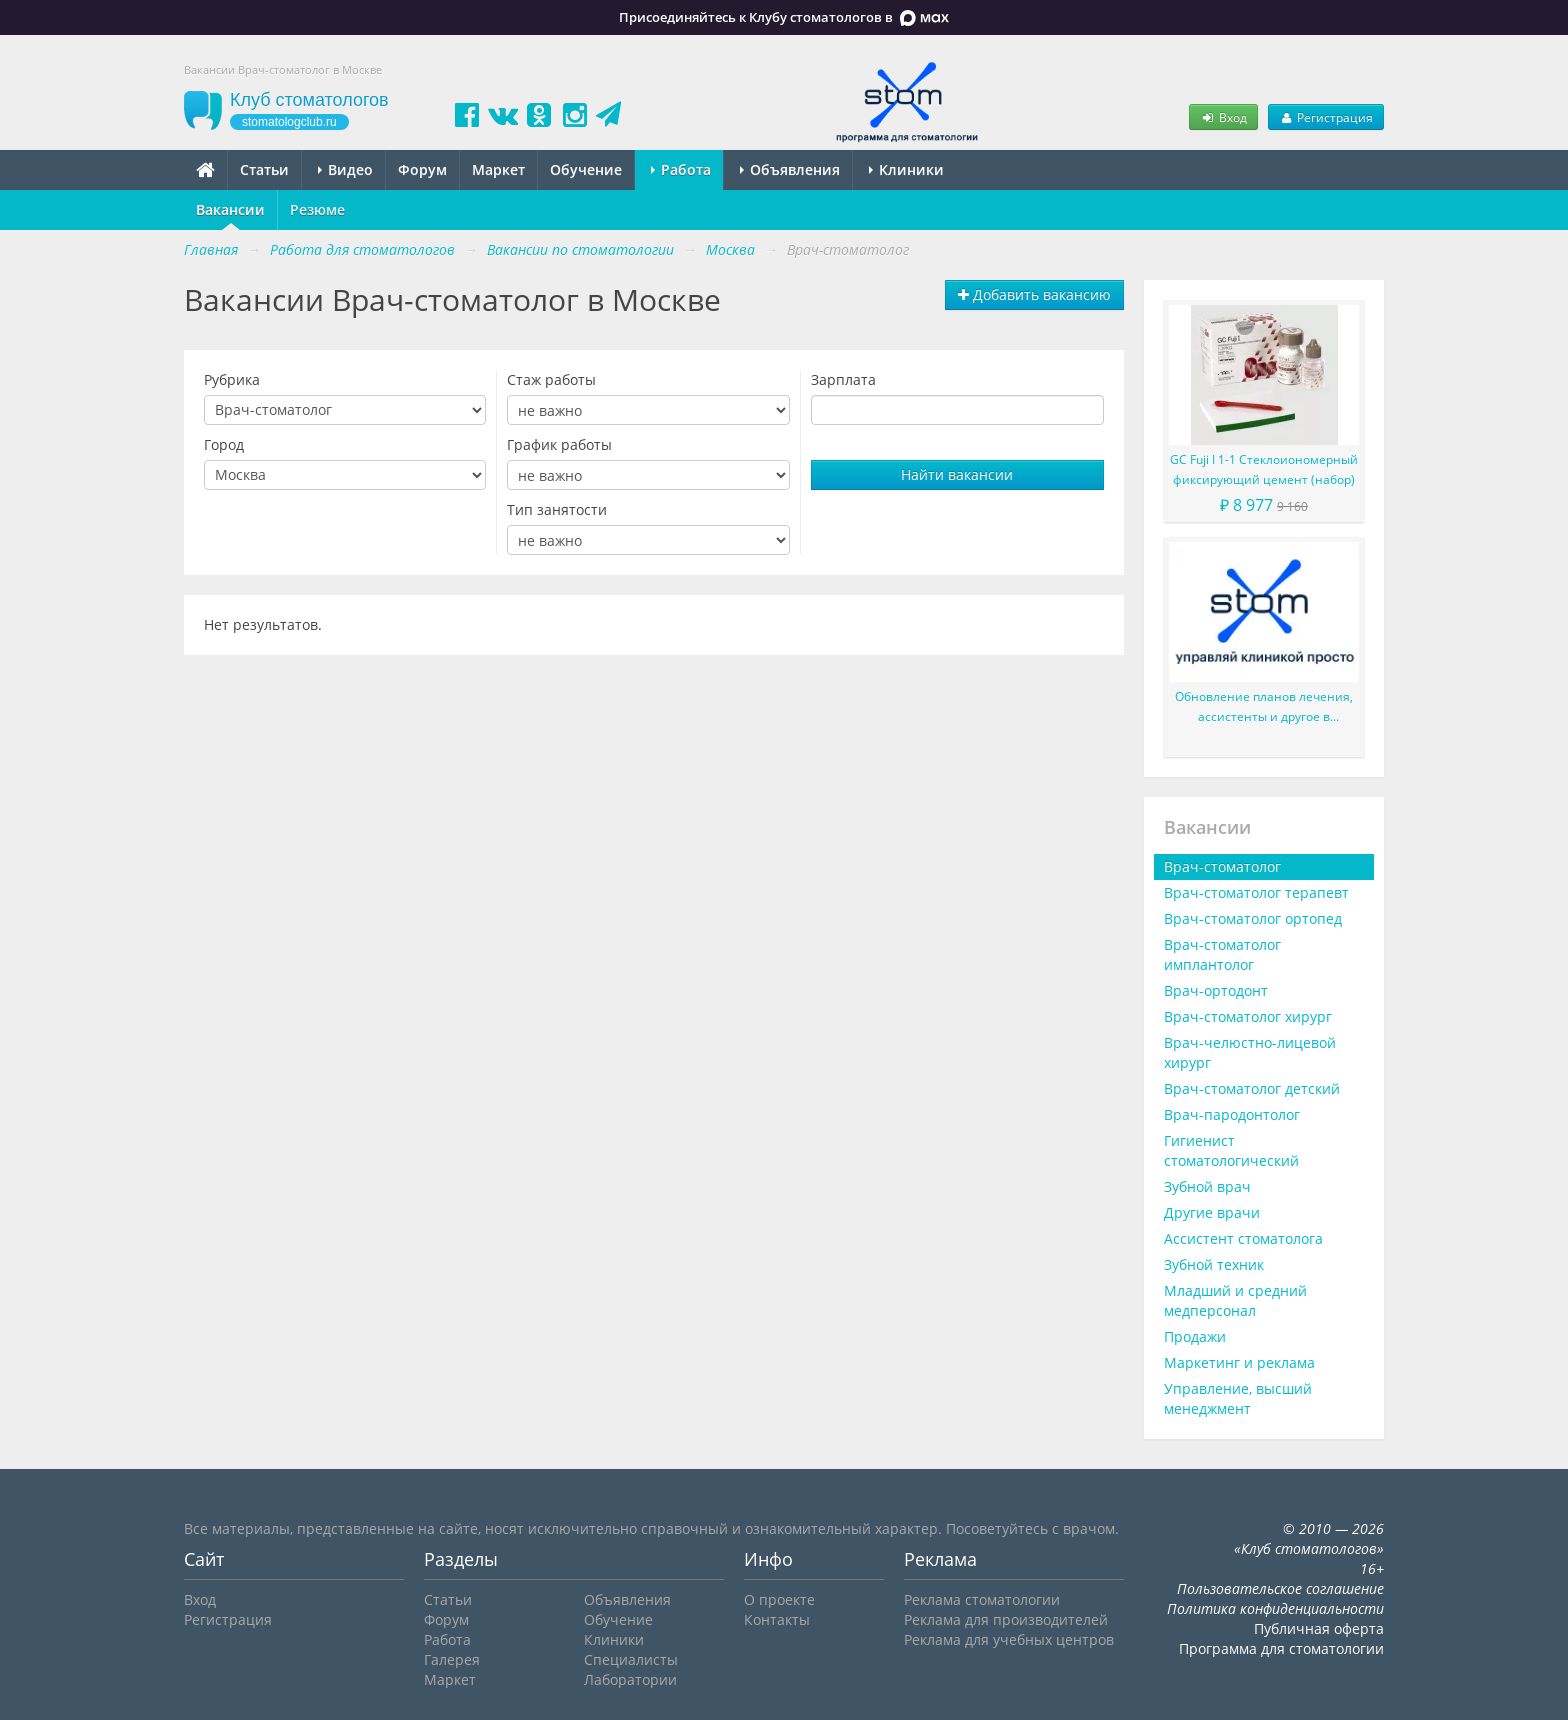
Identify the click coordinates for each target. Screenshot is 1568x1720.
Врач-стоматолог (1222, 866)
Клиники (906, 169)
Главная (211, 249)
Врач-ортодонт (1216, 990)
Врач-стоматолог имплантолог (1222, 954)
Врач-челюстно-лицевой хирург (1250, 1052)
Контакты (777, 1619)
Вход (1223, 117)
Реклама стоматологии (982, 1599)
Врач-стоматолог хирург (1248, 1016)
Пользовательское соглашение (1280, 1588)
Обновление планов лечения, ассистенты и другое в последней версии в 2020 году (1264, 707)
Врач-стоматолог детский (1252, 1088)
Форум (422, 169)
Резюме (317, 209)
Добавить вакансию (1034, 294)
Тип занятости (557, 509)
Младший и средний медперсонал (1235, 1300)
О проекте (779, 1599)
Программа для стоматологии (1281, 1648)
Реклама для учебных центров (1009, 1639)
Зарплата (843, 379)
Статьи (264, 169)
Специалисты (631, 1659)
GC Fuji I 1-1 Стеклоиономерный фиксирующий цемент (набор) (1264, 469)
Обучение (586, 169)
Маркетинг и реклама (1239, 1362)
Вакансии (230, 209)
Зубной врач (1207, 1186)
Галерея (452, 1659)
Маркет (498, 169)
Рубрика (232, 379)
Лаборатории (630, 1679)
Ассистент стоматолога (1243, 1238)
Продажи (1195, 1336)
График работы (559, 444)
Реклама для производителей (1006, 1619)
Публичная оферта (1319, 1628)
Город (224, 444)
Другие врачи (1212, 1212)
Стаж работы (551, 379)
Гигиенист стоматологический (1231, 1150)
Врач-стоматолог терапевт (1256, 892)
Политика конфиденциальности (1275, 1608)
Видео (345, 169)
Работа (681, 169)
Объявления (790, 169)
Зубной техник (1214, 1264)
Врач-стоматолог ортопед (1253, 918)
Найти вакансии (957, 474)
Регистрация (1326, 117)
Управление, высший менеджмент (1238, 1398)
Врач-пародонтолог (1232, 1114)
